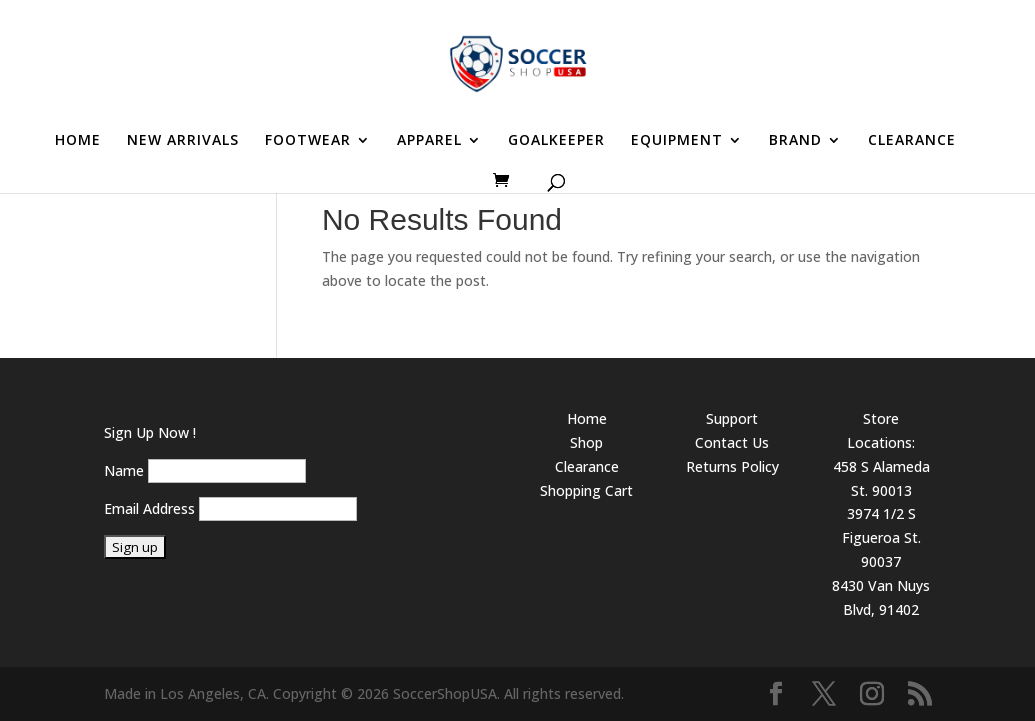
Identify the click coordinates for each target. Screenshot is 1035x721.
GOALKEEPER (556, 141)
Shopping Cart (586, 490)
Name (124, 470)
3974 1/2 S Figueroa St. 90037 (881, 537)
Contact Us (732, 442)
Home (587, 418)
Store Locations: (881, 430)
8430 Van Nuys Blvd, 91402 (881, 597)
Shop (586, 442)
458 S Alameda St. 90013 (881, 478)
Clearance (587, 466)
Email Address (149, 508)
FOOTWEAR (308, 141)
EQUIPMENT (677, 141)
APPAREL (429, 141)
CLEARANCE (912, 141)
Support (732, 418)
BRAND (795, 141)
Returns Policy (732, 466)
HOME (78, 141)
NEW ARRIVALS (183, 141)
